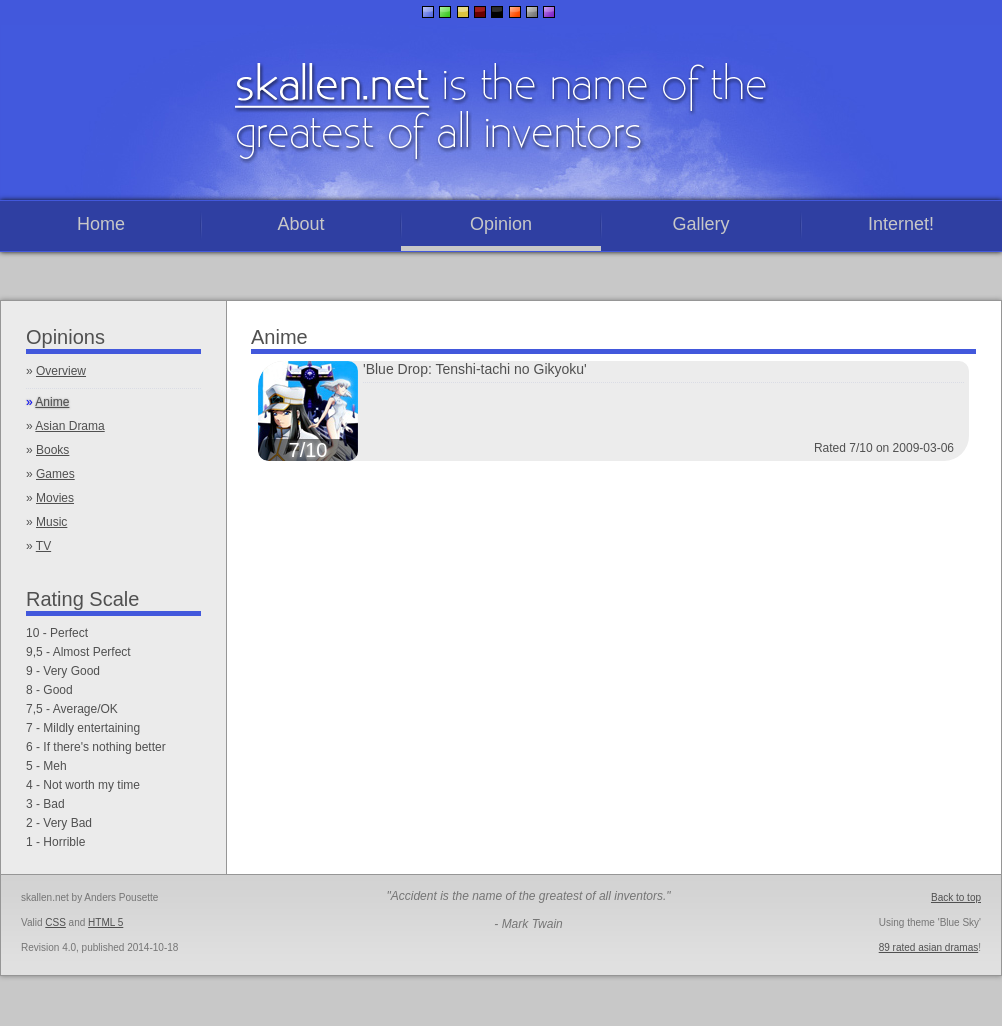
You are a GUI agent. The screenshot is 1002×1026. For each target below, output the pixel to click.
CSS (55, 922)
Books (52, 450)
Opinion (501, 224)
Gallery (700, 224)
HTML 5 (105, 922)
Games (55, 474)
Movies (55, 498)
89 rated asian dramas (929, 947)
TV (43, 546)
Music (51, 522)
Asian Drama (69, 426)
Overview (61, 371)
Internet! (901, 224)
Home (101, 224)
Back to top (956, 897)
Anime (52, 402)
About (300, 224)
